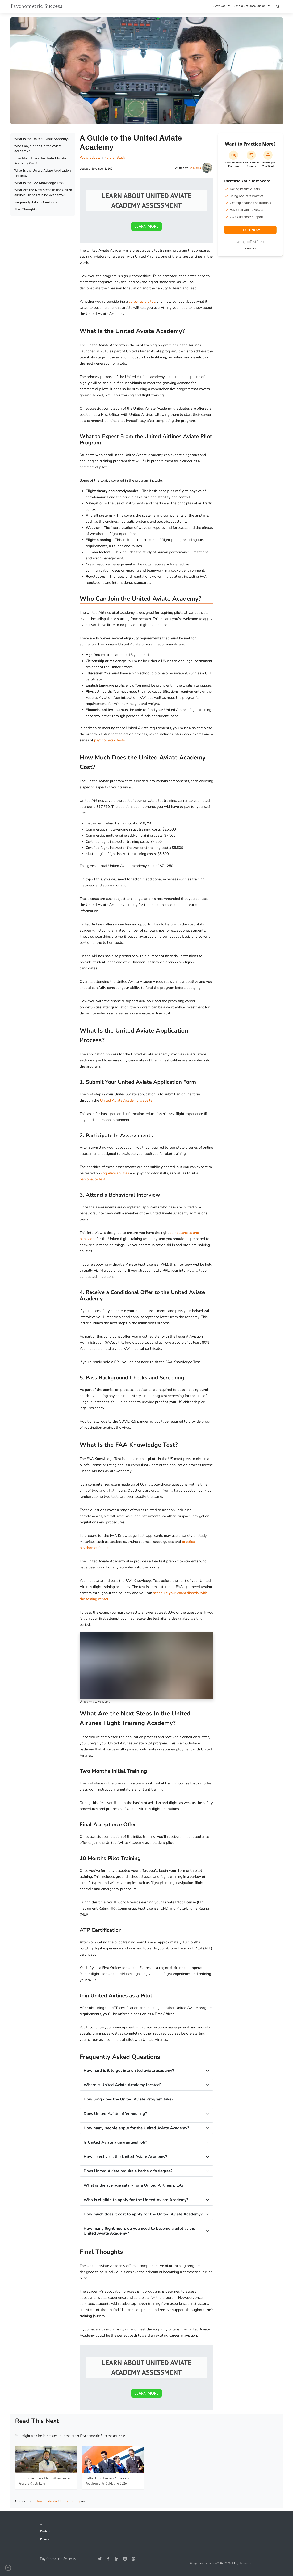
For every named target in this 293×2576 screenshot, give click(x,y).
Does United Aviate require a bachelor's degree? (128, 2171)
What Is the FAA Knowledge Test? (39, 182)
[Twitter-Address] (100, 2558)
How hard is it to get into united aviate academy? (129, 2070)
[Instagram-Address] (125, 2558)
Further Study (70, 2501)
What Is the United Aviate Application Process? (42, 173)
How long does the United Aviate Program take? (128, 2099)
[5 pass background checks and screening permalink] (78, 1372)
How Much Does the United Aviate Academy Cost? (40, 160)
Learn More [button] (146, 226)
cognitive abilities (115, 1173)
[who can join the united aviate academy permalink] (78, 594)
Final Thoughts (25, 209)
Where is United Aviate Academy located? (123, 2084)
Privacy (44, 2539)
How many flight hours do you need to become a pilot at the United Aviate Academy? (139, 2231)
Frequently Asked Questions (35, 202)
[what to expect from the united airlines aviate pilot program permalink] (78, 431)
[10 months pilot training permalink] (78, 1853)
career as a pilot (142, 301)
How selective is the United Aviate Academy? (125, 2156)
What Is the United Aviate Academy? (41, 139)
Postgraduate (47, 2501)
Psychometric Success (36, 6)
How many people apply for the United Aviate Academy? (136, 2128)
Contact (45, 2531)
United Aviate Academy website (126, 1100)
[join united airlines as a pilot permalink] (78, 1990)
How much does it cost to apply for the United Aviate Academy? (143, 2214)
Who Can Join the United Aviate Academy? (38, 148)
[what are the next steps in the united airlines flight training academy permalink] (78, 1708)
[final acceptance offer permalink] (78, 1819)
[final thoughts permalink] (78, 2247)
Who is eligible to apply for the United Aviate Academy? (136, 2199)
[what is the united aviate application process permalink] (78, 1025)
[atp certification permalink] (78, 1925)
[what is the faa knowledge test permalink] (78, 1440)
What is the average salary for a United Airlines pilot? (133, 2185)
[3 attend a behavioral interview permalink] (78, 1190)
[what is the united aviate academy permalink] (78, 326)
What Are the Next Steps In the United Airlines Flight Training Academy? (43, 192)
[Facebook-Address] (108, 2558)
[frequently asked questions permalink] (78, 2052)
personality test (92, 1179)
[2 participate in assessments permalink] (78, 1130)
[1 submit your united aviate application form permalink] (78, 1077)
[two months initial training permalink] (78, 1766)
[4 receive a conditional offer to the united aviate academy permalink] (78, 1287)
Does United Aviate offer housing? (115, 2113)
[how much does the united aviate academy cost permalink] (78, 752)
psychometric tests (109, 740)
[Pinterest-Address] (133, 2558)
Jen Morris (194, 168)
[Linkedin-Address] (116, 2558)
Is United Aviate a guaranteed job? (115, 2142)
